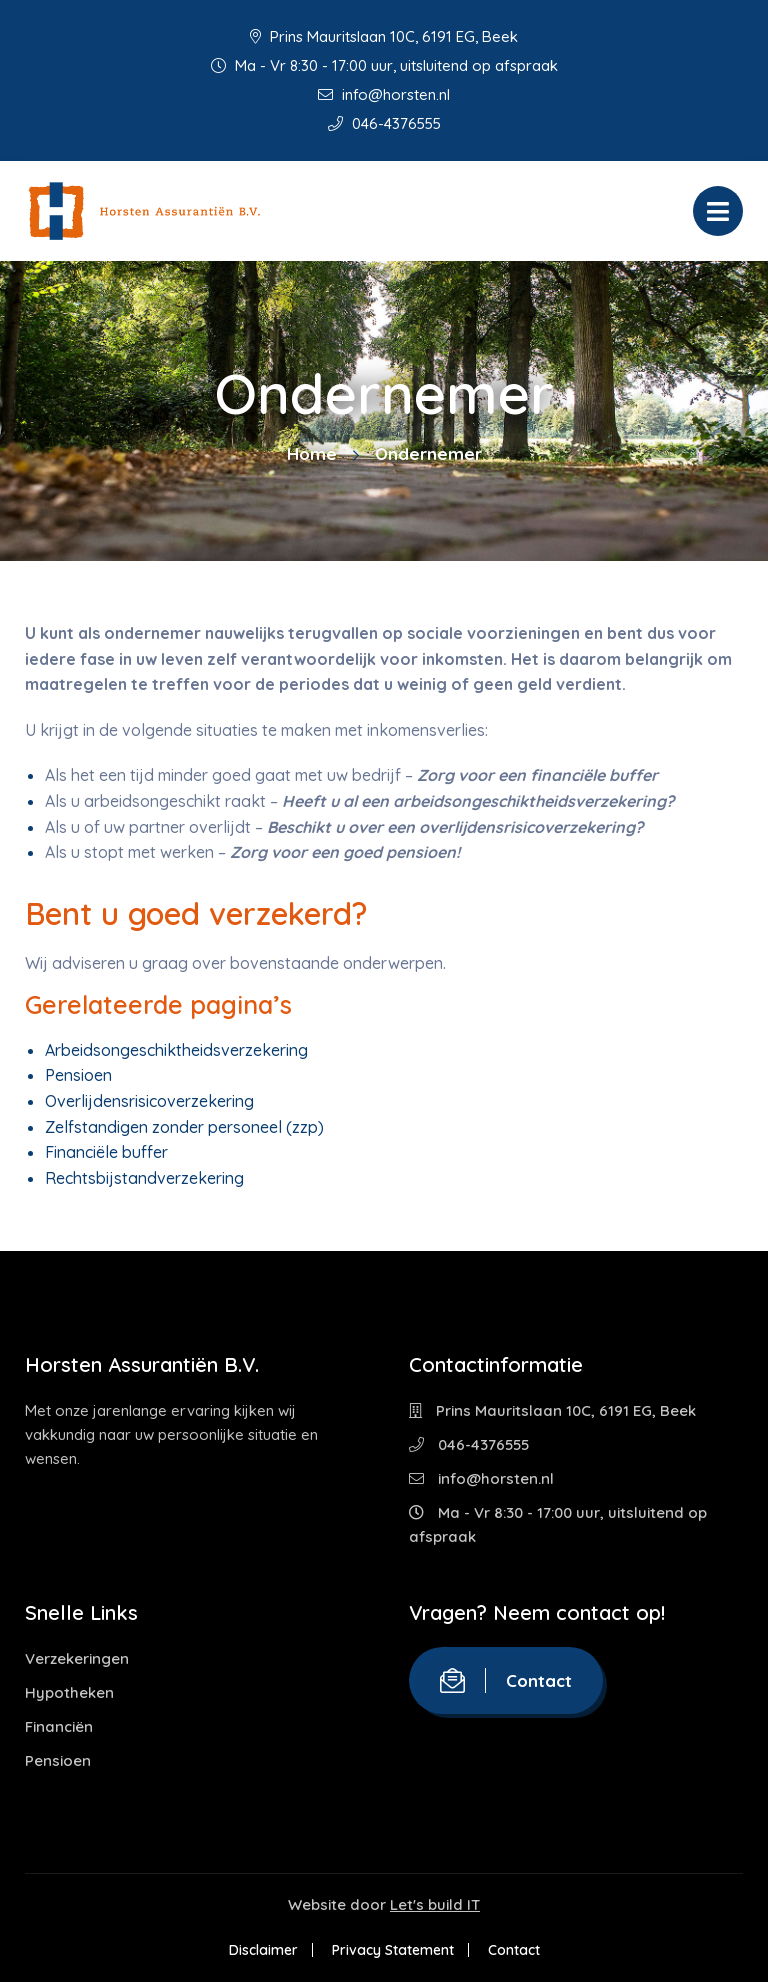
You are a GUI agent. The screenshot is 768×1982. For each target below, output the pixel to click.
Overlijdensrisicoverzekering (149, 1101)
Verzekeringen (77, 1658)
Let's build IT (435, 1904)
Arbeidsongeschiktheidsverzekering (176, 1050)
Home (312, 453)
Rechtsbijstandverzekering (144, 1178)
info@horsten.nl (384, 94)
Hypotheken (69, 1692)
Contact (506, 1680)
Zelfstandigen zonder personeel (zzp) (184, 1127)
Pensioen (78, 1075)
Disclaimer (263, 1950)
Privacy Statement (393, 1950)
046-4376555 (384, 123)
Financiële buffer (106, 1152)
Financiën (59, 1726)
